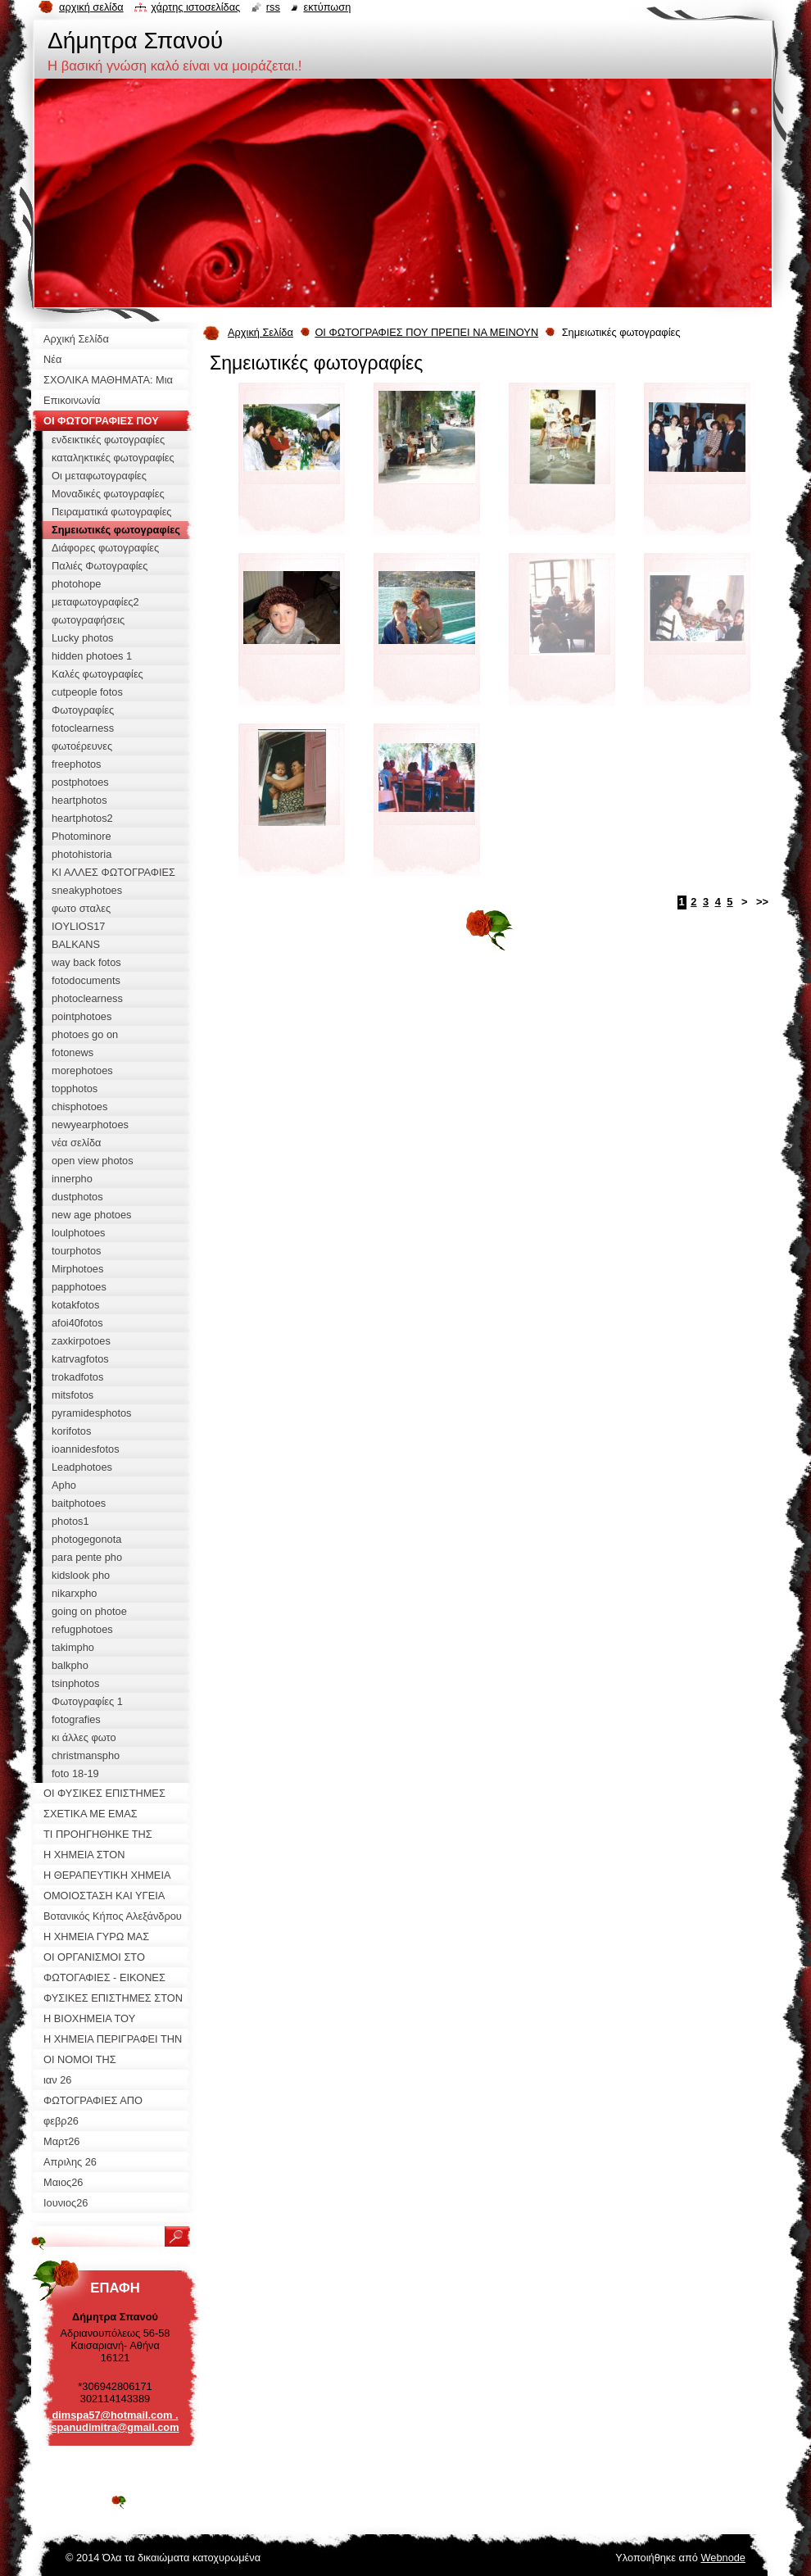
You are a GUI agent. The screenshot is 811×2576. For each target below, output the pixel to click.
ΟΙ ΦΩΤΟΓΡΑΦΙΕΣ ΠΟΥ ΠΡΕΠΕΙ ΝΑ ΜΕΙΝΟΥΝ (426, 332)
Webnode (722, 2557)
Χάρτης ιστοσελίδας (195, 7)
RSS (273, 7)
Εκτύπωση (327, 7)
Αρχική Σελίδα (260, 332)
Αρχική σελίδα (91, 7)
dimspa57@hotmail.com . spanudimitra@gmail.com (115, 2421)
